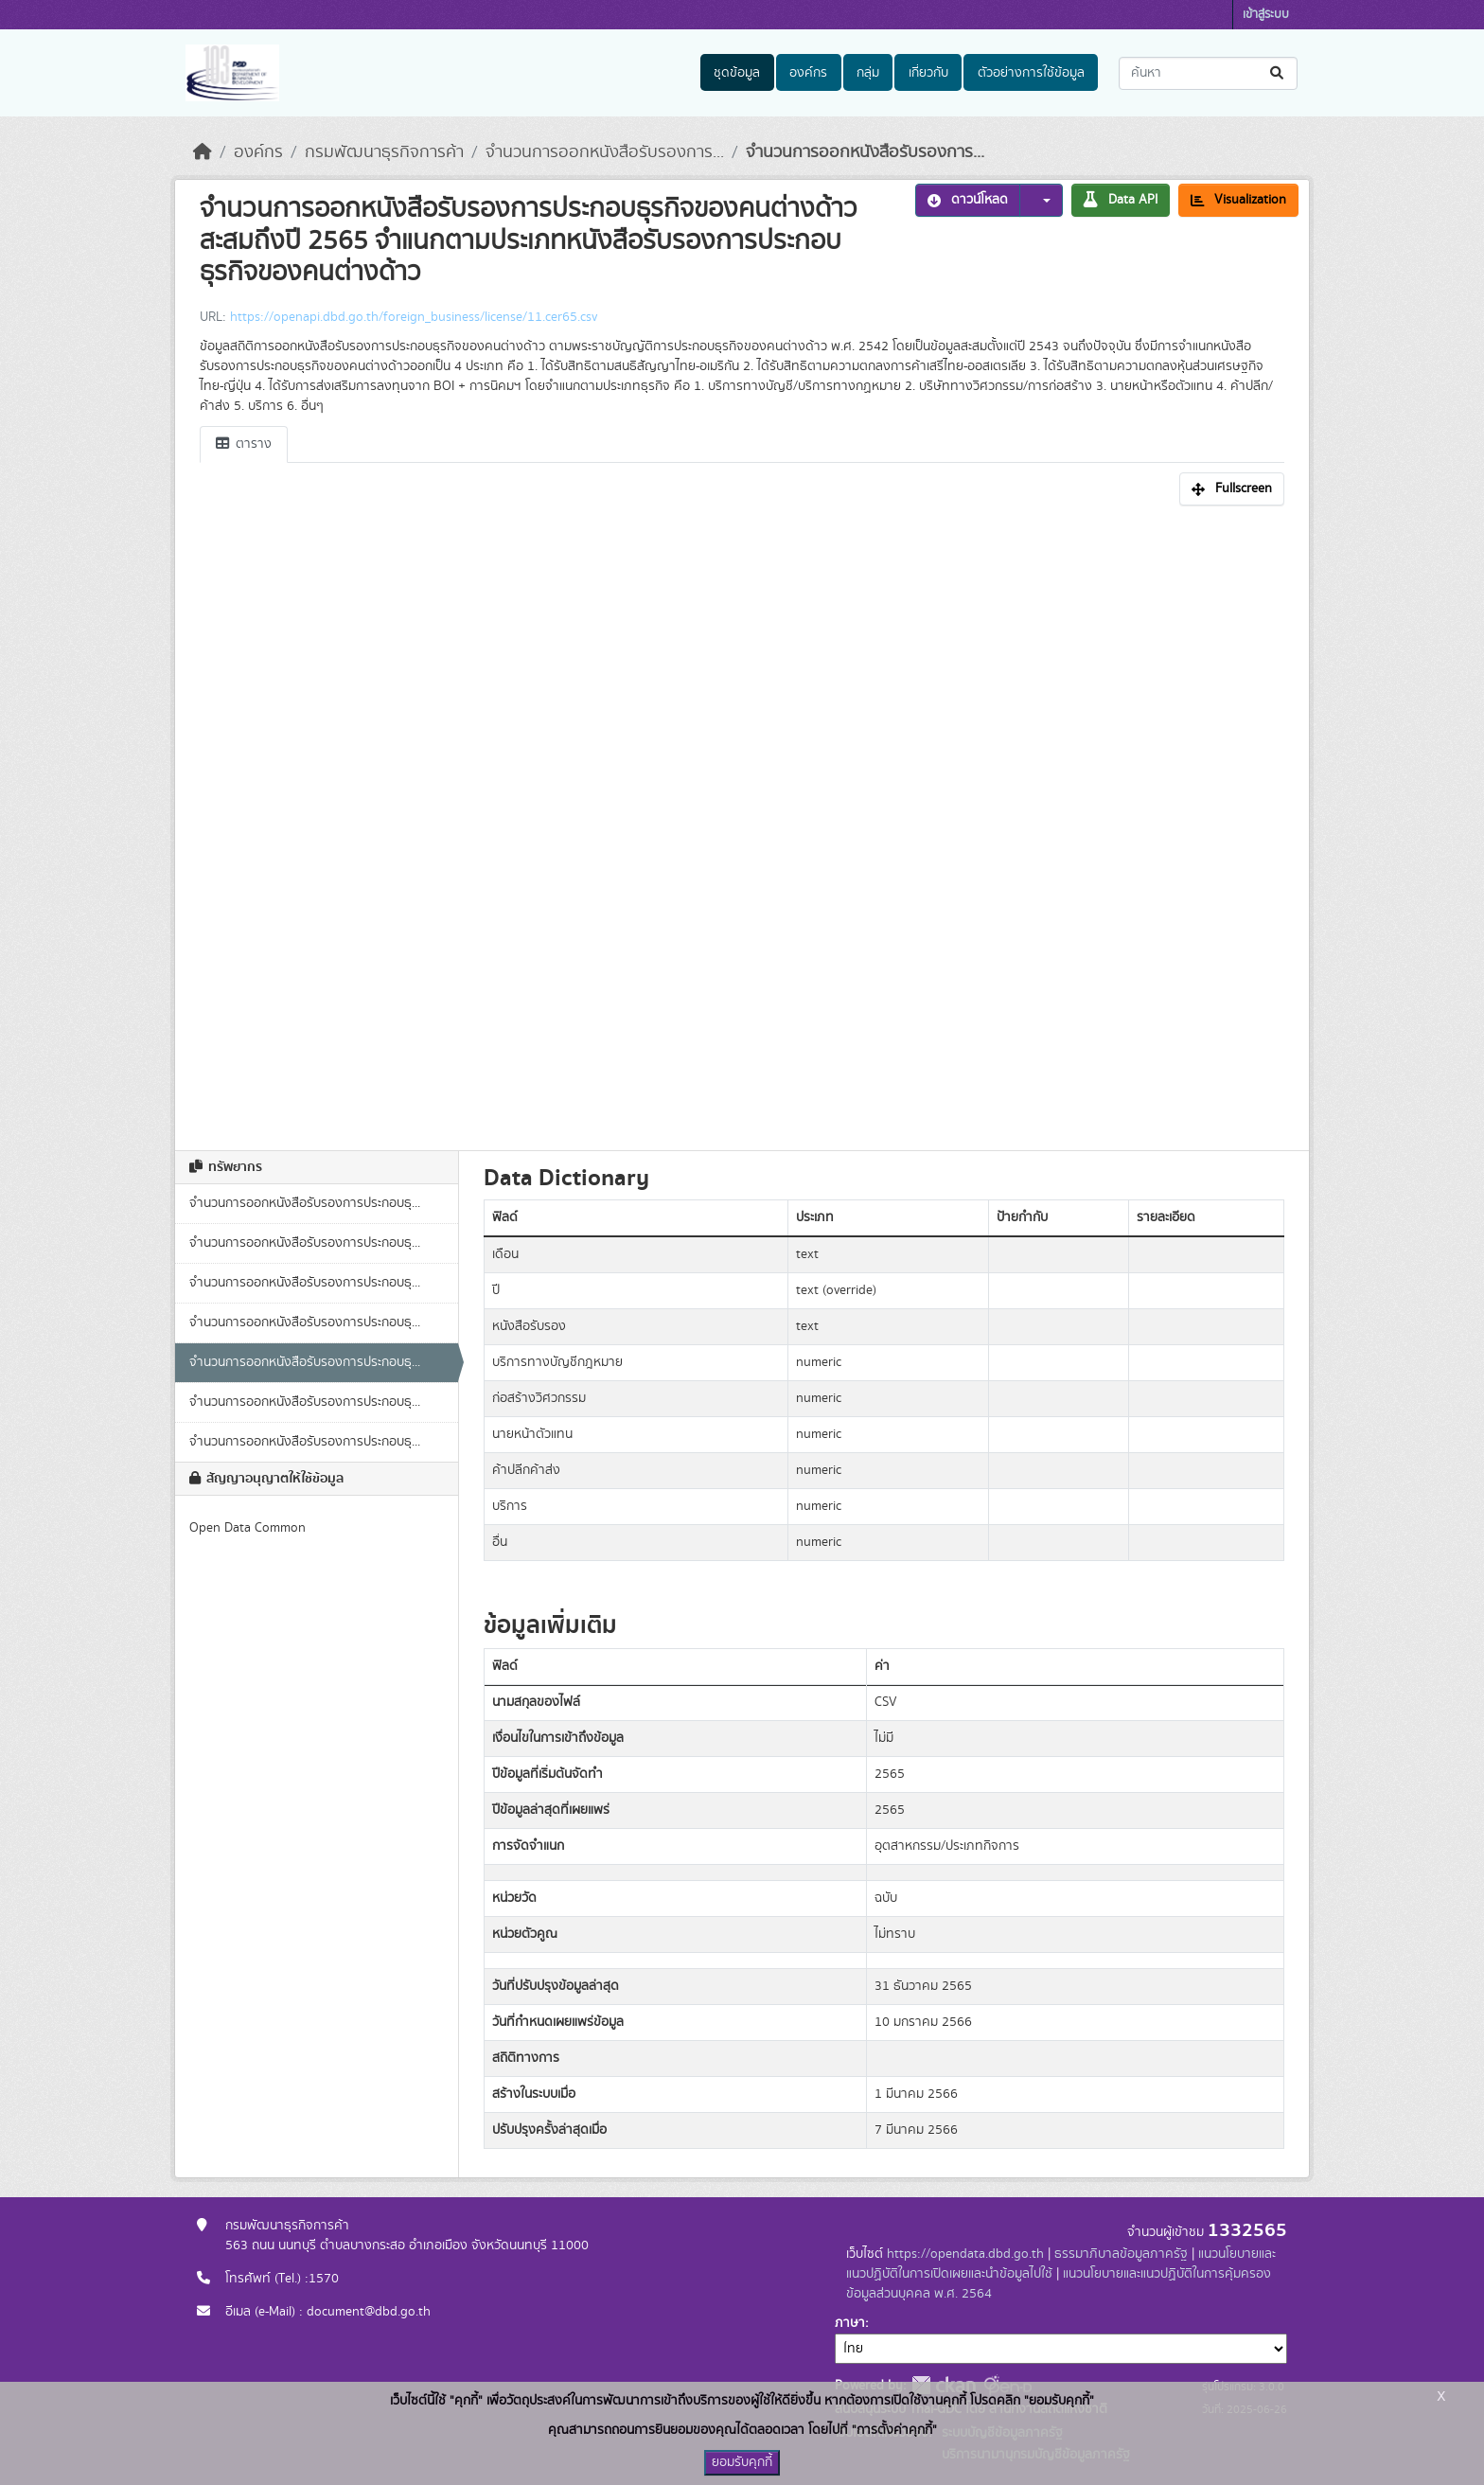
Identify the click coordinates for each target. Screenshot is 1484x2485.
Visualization (1238, 199)
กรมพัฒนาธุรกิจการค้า (384, 152)
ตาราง (244, 444)
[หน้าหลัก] (202, 152)
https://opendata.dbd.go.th (965, 2254)
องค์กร (808, 72)
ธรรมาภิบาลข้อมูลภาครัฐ (1121, 2254)
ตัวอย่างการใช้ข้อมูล (1031, 72)
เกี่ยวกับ (928, 72)
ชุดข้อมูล (737, 72)
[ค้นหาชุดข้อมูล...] (1208, 73)
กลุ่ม (868, 72)
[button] (1041, 200)
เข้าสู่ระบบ (1266, 15)
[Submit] (1278, 73)
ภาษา (850, 2323)
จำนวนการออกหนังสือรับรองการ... (605, 152)
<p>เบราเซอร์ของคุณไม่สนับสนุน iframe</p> (742, 822)
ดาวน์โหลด (968, 199)
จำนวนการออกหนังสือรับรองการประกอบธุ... (304, 1203)
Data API (1120, 199)
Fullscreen (1232, 488)
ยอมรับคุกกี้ (742, 2462)
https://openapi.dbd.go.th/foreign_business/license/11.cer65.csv (413, 317)
